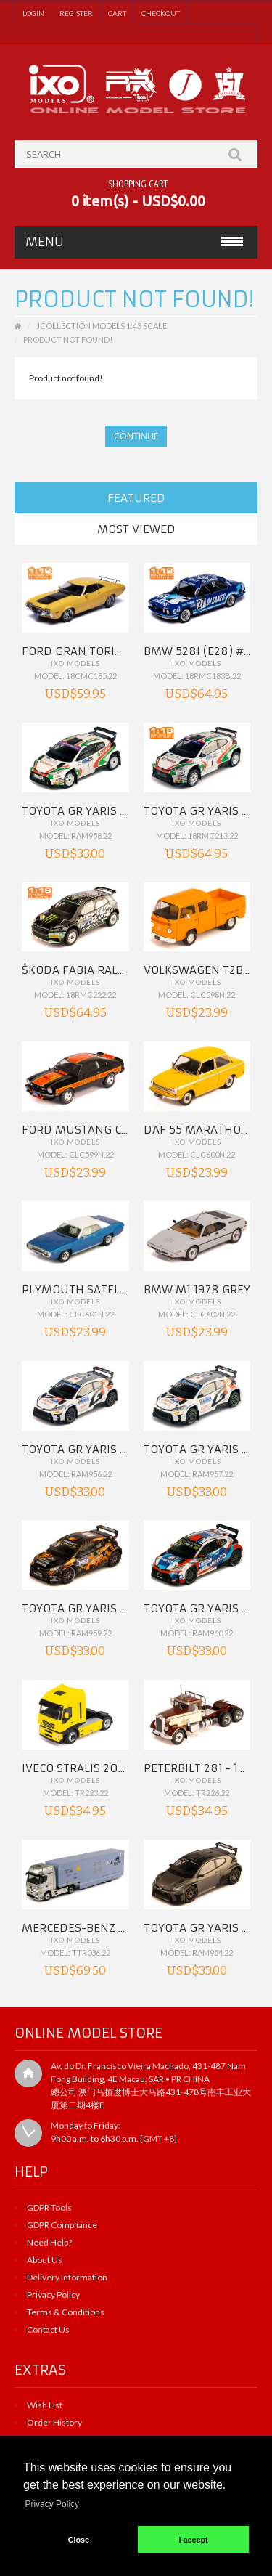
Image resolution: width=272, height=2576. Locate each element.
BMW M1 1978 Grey (197, 1289)
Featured (136, 498)
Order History (54, 2422)
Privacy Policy (53, 2294)
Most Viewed (136, 529)
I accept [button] (193, 2539)
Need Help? (49, 2242)
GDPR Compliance (62, 2224)
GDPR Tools (49, 2207)
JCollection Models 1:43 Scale (101, 325)
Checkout (160, 13)
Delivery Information (67, 2277)
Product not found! (67, 339)
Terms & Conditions (65, 2312)
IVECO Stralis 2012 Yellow (99, 1768)
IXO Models (75, 663)
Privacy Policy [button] (52, 2504)
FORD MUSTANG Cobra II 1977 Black (123, 1130)
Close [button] (78, 2539)
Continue (136, 436)
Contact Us (48, 2329)
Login (33, 13)
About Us (44, 2259)
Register (76, 13)
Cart (117, 13)
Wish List (44, 2405)
